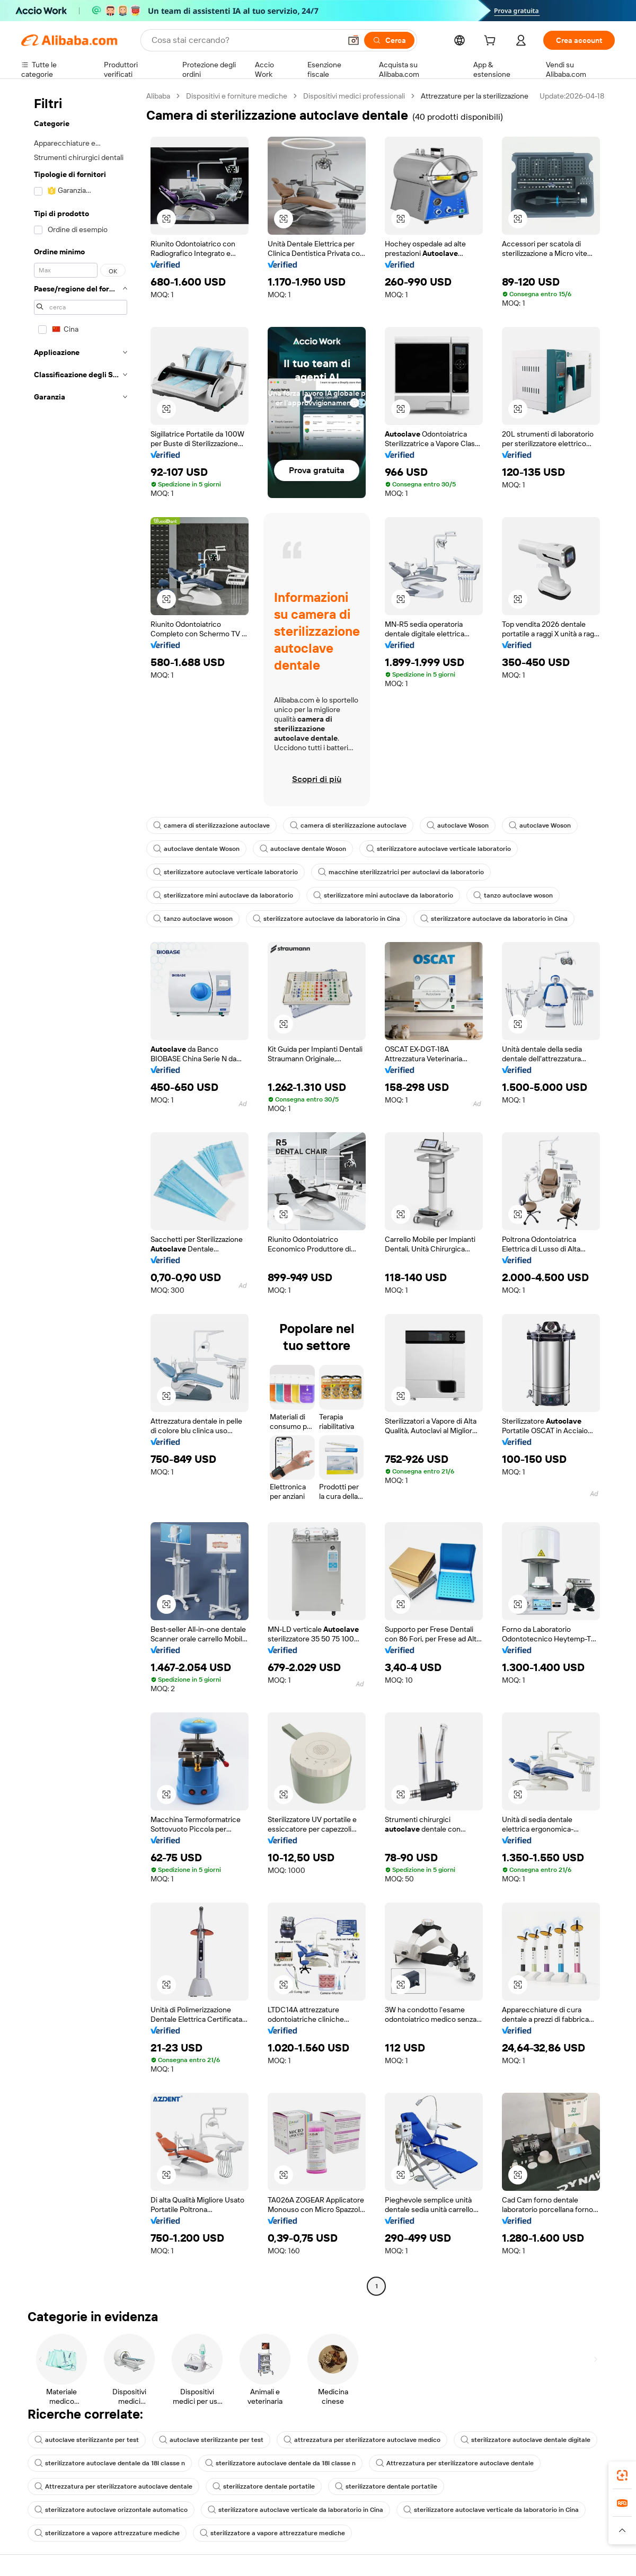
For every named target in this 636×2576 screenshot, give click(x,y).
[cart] (492, 42)
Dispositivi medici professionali (354, 96)
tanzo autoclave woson (513, 895)
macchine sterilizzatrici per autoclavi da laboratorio (401, 872)
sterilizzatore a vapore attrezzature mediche (107, 2533)
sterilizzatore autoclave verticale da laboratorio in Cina (295, 2510)
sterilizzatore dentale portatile (264, 2486)
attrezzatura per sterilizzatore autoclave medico (362, 2440)
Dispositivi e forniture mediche (236, 96)
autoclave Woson (458, 825)
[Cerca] (389, 40)
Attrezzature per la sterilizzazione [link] (474, 96)
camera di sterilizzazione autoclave (211, 825)
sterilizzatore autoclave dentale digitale (525, 2440)
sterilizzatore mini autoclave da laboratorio (223, 895)
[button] (353, 40)
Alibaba (158, 96)
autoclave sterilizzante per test (86, 2440)
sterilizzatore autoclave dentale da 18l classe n (109, 2463)
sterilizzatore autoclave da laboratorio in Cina (326, 918)
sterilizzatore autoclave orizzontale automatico (111, 2510)
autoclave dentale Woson (196, 849)
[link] (622, 2475)
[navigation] (81, 1192)
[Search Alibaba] (245, 40)
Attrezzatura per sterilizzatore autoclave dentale (455, 2463)
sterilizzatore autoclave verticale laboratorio (438, 849)
